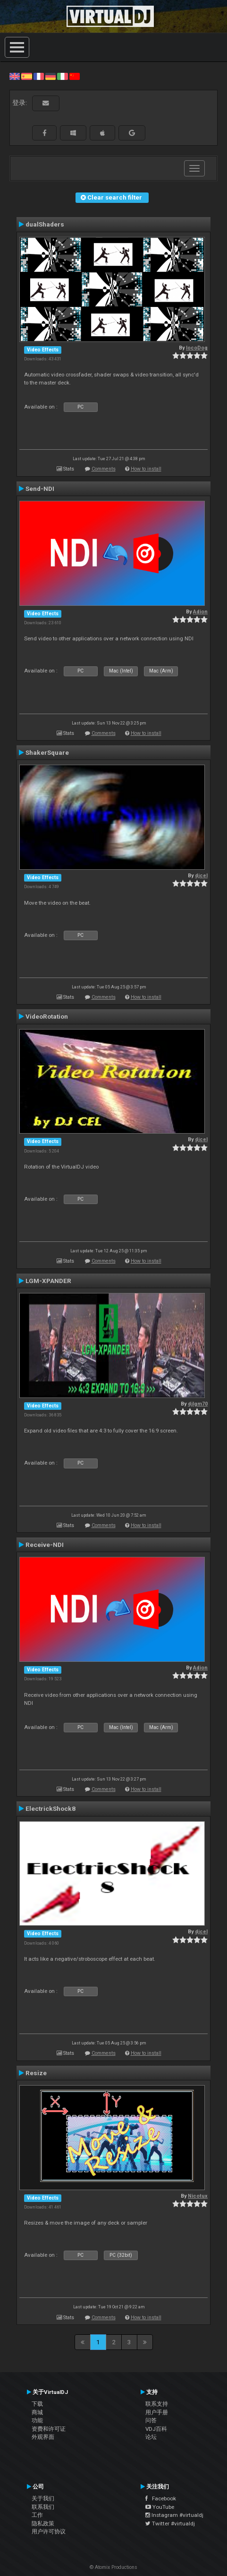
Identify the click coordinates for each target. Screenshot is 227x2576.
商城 (37, 2412)
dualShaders (44, 224)
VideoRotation (46, 1016)
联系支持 (156, 2404)
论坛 (151, 2437)
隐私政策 (43, 2523)
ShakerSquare (47, 752)
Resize (36, 2073)
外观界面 (43, 2437)
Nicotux (198, 2196)
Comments (104, 469)
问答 (151, 2420)
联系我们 (43, 2507)
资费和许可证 (49, 2429)
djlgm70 (198, 1404)
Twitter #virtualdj (170, 2523)
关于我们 (43, 2498)
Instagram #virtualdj (174, 2515)
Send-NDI (39, 488)
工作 (37, 2515)
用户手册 (156, 2412)
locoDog (197, 348)
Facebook (160, 2498)
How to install (146, 469)
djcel (201, 876)
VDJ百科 (156, 2429)
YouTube (159, 2507)
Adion (200, 612)
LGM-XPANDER (48, 1280)
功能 (37, 2420)
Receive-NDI (44, 1544)
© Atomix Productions (113, 2567)
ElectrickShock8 (50, 1808)
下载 (37, 2404)
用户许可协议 (49, 2531)
